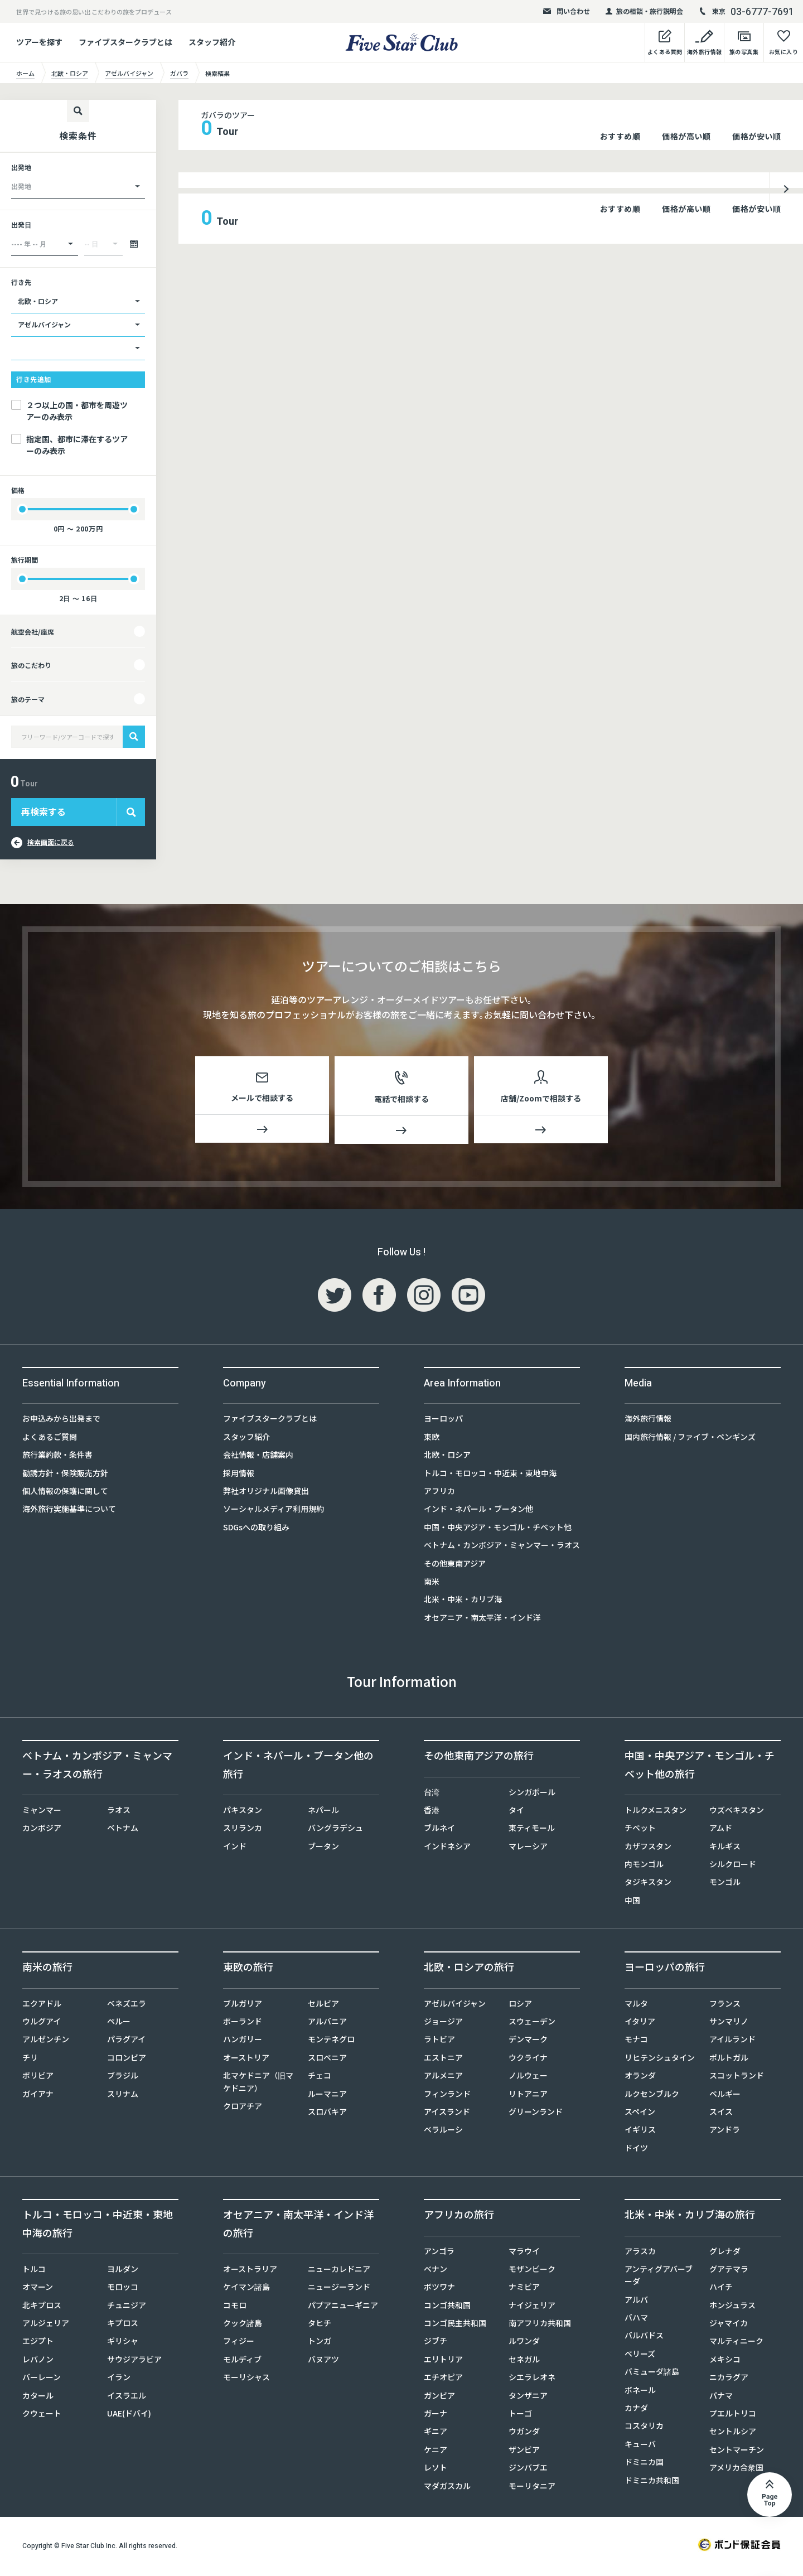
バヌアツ (323, 2361)
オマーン (37, 2288)
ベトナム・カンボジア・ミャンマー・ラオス (502, 1547)
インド (234, 1848)
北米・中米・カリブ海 (463, 1601)
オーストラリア (250, 2271)
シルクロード (732, 1866)
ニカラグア (728, 2379)
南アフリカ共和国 (540, 2325)
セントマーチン (736, 2451)
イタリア (640, 2023)
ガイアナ (38, 2095)
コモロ (234, 2307)
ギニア (435, 2433)
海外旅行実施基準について (69, 1510)
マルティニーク (736, 2342)
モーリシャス (246, 2379)
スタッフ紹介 (211, 41)
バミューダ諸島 (652, 2373)
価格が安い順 (756, 136)
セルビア (323, 2005)
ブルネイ (439, 1829)
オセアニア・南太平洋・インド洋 (482, 1619)
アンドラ (724, 2131)
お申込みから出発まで (61, 1420)
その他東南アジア (455, 1565)
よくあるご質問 (49, 1438)
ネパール (323, 1812)
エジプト (38, 2342)
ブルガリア (242, 2005)
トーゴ (520, 2415)
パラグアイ (126, 2041)
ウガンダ (524, 2433)
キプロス (122, 2325)
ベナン (435, 2271)
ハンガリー (242, 2041)
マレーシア (528, 1848)
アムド (720, 1829)
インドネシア (447, 1848)
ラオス (118, 1812)
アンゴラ (439, 2253)
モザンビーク (532, 2271)
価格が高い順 (686, 136)
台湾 (431, 1794)
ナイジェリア (532, 2307)
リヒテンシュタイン (660, 2059)
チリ (30, 2059)
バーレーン (41, 2379)
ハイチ (721, 2288)
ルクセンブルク (652, 2095)
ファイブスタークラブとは (125, 41)
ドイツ (636, 2149)
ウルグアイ (41, 2023)
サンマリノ (728, 2023)
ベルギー (725, 2095)
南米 (431, 1583)
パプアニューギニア (343, 2307)
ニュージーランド (339, 2288)
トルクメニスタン (655, 1812)
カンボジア (41, 1829)
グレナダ (725, 2253)
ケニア (435, 2451)
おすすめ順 (620, 136)
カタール (38, 2397)
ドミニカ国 (644, 2463)
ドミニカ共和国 (652, 2482)
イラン (118, 2379)
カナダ (636, 2409)
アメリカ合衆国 (736, 2469)
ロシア (520, 2005)
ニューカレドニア (339, 2271)
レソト (435, 2469)
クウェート (41, 2415)
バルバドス (644, 2337)
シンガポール (532, 1794)
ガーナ (435, 2415)
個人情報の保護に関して (65, 1493)
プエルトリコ (732, 2415)
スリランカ (242, 1829)
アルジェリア (45, 2325)
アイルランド (732, 2041)
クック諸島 (242, 2325)
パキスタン (242, 1812)
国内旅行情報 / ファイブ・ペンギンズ (690, 1438)
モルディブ (242, 2361)
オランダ (640, 2077)
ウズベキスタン (736, 1812)
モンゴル (725, 1883)
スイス (721, 2113)
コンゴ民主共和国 (455, 2325)
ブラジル (122, 2077)
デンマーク (528, 2041)
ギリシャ (122, 2342)
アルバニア (327, 2023)
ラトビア (439, 2041)
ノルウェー (528, 2077)
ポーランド (242, 2023)
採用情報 (238, 1475)
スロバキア (327, 2113)
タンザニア (528, 2397)
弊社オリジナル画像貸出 (266, 1493)
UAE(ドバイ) (129, 2415)
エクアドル (41, 2005)
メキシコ (725, 2361)
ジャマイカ (728, 2325)
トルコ (34, 2271)
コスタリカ (644, 2427)
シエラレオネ (532, 2379)
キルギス (725, 1848)
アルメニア (443, 2077)
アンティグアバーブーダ (659, 2277)
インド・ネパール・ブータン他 (478, 1510)
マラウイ (524, 2253)
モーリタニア (532, 2487)
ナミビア (524, 2288)
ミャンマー (41, 1812)
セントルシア (732, 2433)
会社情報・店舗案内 (258, 1456)
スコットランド (736, 2077)
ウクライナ (528, 2059)
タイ (516, 1812)
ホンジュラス (732, 2307)
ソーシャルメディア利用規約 (273, 1510)
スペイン (640, 2113)
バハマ (636, 2319)
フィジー (238, 2342)
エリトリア (443, 2361)
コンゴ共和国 (447, 2307)
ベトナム (122, 1829)
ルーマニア (327, 2095)
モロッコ (122, 2288)
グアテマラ (728, 2271)
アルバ (636, 2301)
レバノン (38, 2361)
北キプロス (41, 2307)
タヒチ (319, 2325)
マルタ (636, 2005)
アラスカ (640, 2253)
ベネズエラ (126, 2005)
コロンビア (126, 2059)
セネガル (524, 2361)
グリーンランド (536, 2113)
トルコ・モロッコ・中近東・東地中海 (490, 1475)
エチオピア (443, 2379)
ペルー (118, 2023)
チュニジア (126, 2307)
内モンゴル (644, 1866)
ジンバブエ (528, 2469)
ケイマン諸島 (246, 2288)
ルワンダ (524, 2342)
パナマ (721, 2397)
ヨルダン (122, 2271)
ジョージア (443, 2023)
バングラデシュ (335, 1829)
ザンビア (524, 2451)
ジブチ (435, 2342)
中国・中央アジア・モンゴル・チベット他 (498, 1529)
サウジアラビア (134, 2361)
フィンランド (447, 2095)
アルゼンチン (45, 2041)
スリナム (122, 2095)
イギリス (640, 2131)
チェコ (319, 2077)
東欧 (431, 1438)
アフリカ (439, 1493)
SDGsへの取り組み (256, 1529)
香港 (431, 1812)
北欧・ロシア (447, 1456)
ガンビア (439, 2397)
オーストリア (246, 2059)
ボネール (640, 2392)
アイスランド (447, 2113)
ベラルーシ (443, 2131)
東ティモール (532, 1829)
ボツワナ (439, 2288)
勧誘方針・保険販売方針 (65, 1475)
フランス (725, 2005)
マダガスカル (447, 2487)
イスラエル (126, 2397)
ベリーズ (640, 2355)
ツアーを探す (39, 41)
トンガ (319, 2342)
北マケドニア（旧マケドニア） (258, 2083)
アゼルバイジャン (455, 2005)
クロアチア (242, 2108)
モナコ (636, 2041)
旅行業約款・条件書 (57, 1456)
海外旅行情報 (648, 1420)
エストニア (443, 2059)
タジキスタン (648, 1883)
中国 (632, 1902)
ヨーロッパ (443, 1420)
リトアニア (528, 2095)
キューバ (640, 2446)
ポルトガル (728, 2059)
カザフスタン (648, 1848)
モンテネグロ (331, 2041)
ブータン (323, 1848)
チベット (640, 1829)
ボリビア (38, 2077)
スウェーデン (532, 2023)
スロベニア (327, 2059)
